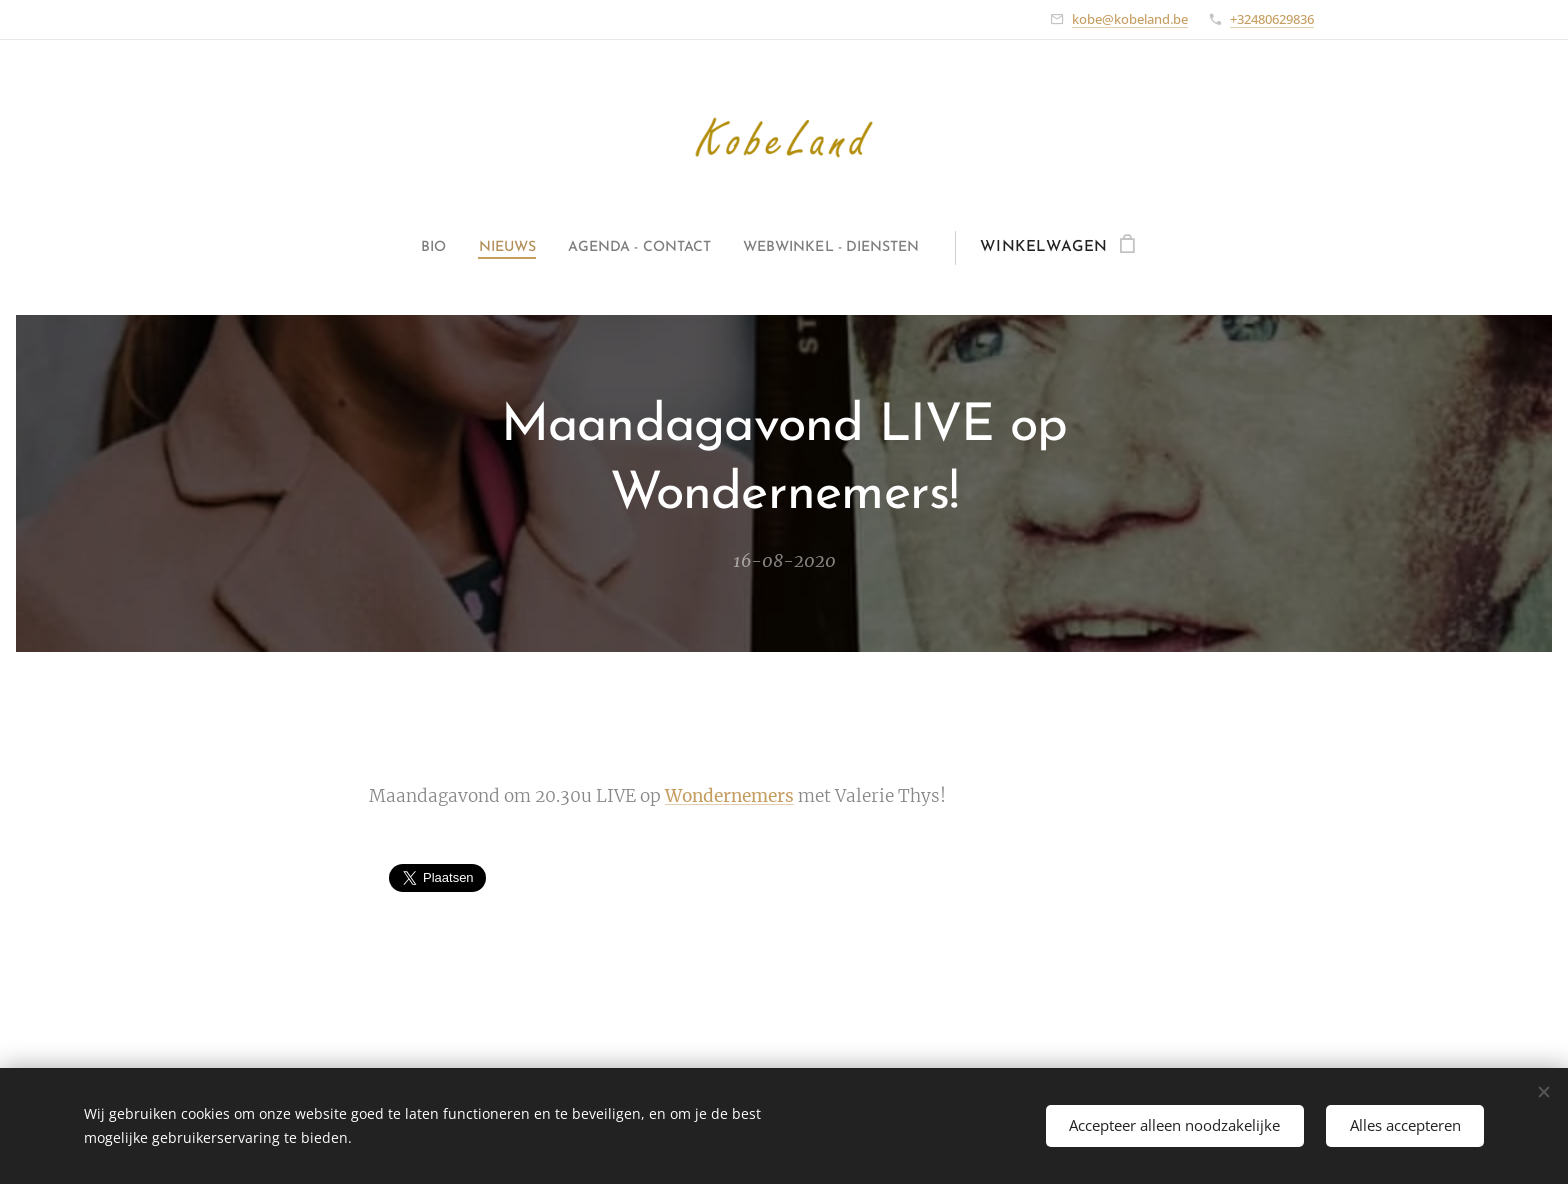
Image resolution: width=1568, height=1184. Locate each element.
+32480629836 (1272, 19)
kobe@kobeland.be (1130, 19)
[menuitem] (411, 248)
